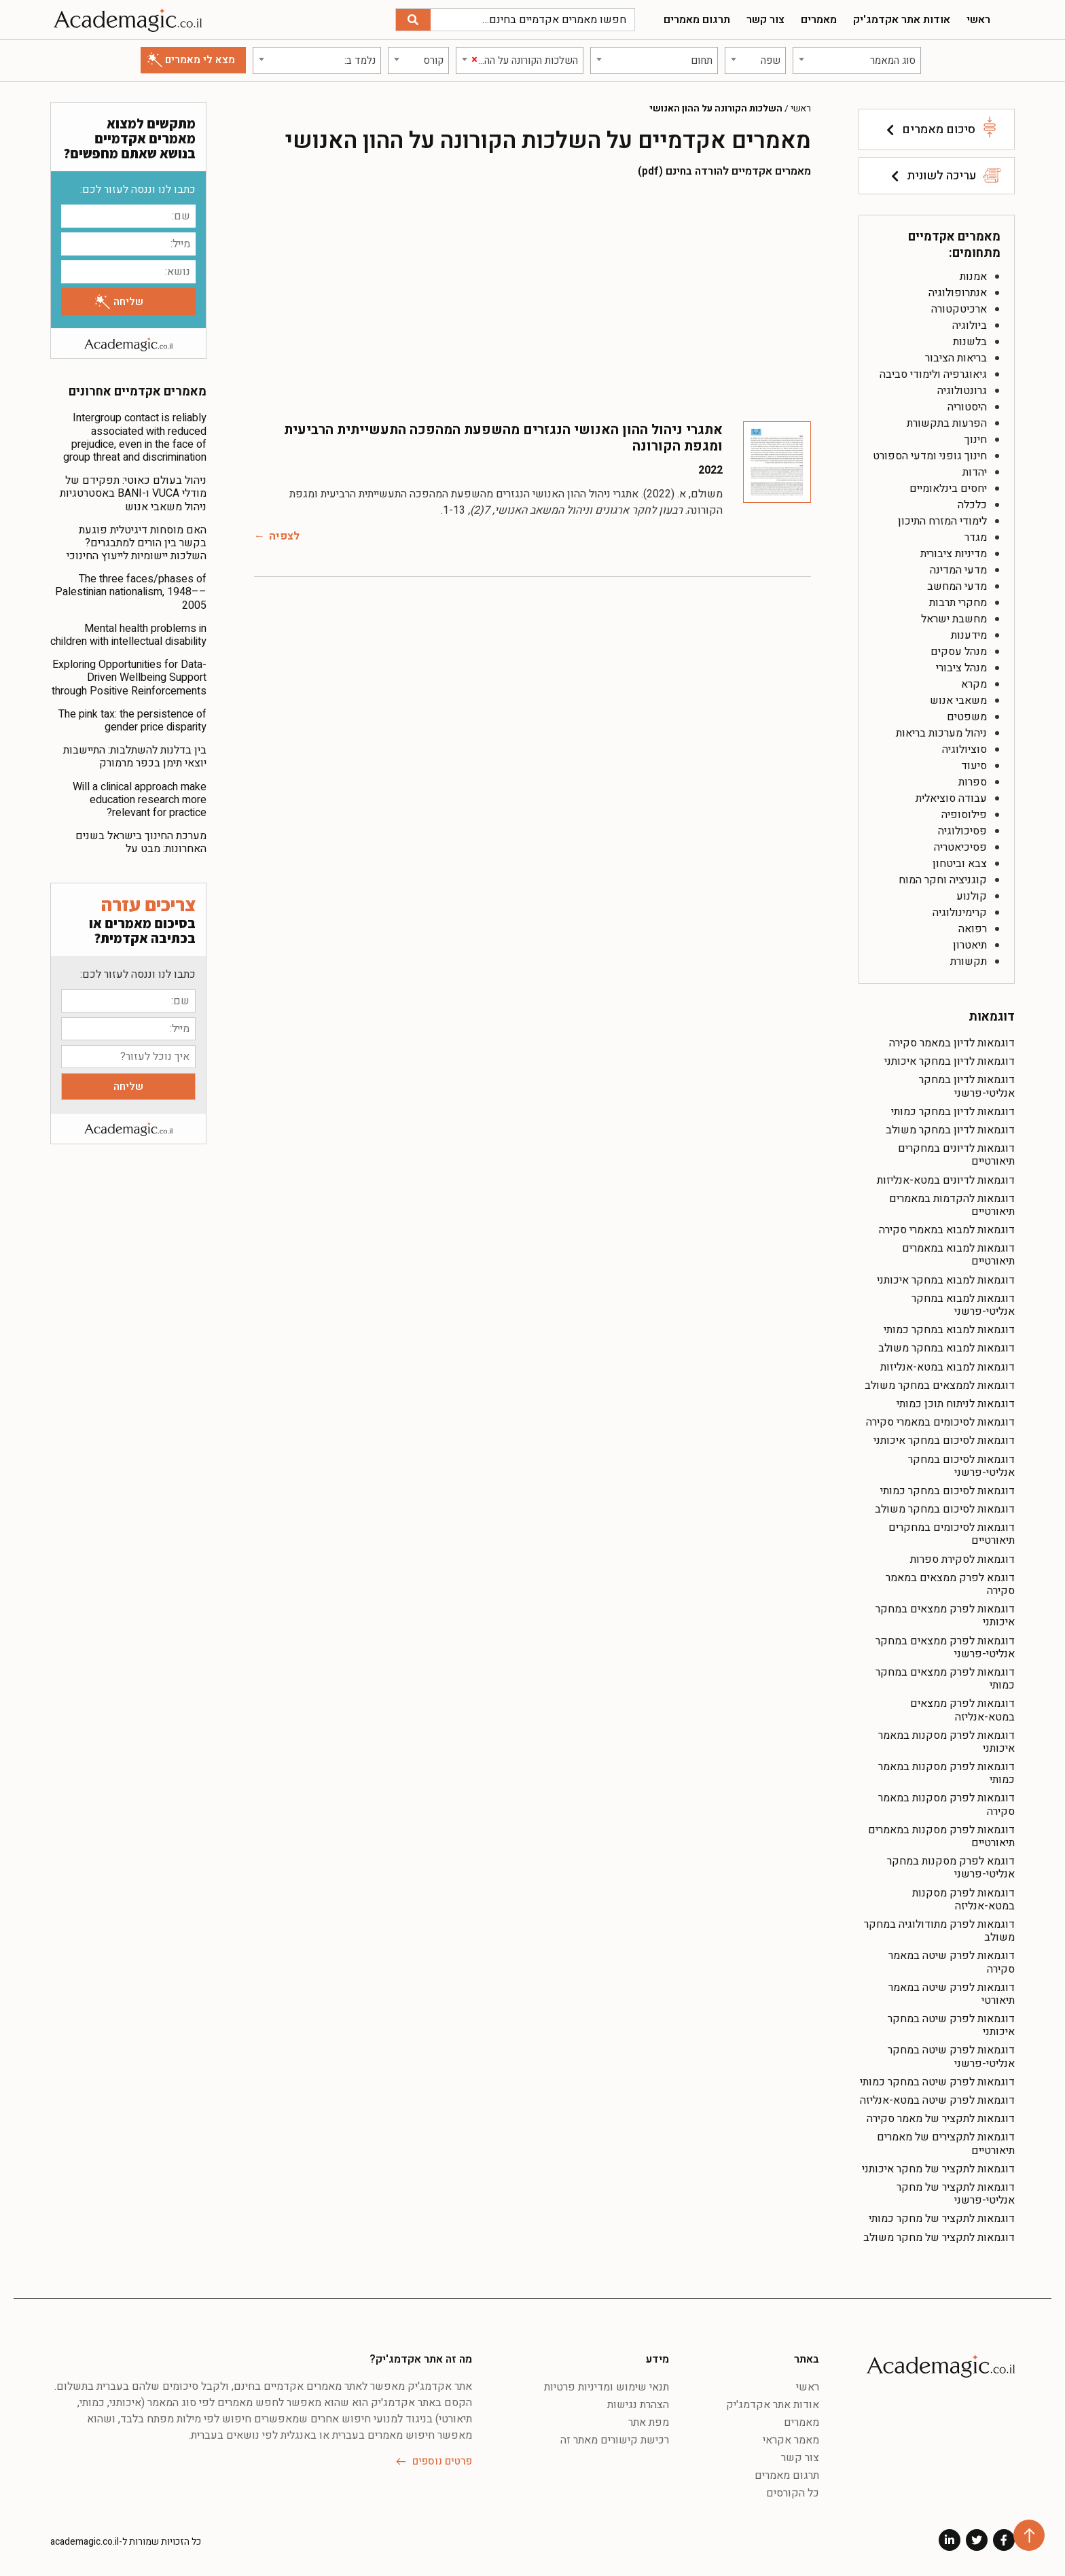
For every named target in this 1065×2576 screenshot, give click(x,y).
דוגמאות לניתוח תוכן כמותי (956, 1404)
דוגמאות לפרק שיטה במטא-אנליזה (937, 2100)
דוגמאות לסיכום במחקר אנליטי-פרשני (961, 1466)
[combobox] (857, 60)
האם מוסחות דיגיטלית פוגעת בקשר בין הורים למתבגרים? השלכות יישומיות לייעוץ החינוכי (136, 543)
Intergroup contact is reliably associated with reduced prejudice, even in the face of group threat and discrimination (134, 437)
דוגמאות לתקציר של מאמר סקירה (941, 2119)
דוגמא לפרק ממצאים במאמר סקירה (950, 1584)
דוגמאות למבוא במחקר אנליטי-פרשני (963, 1305)
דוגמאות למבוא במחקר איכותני (946, 1280)
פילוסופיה (964, 815)
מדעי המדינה (958, 570)
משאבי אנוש (958, 700)
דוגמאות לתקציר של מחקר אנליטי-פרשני (956, 2193)
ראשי (978, 20)
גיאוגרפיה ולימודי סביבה (933, 374)
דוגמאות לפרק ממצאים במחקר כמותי (945, 1678)
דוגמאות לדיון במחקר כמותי (953, 1112)
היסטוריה (967, 407)
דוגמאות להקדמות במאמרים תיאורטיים (952, 1205)
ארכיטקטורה (959, 309)
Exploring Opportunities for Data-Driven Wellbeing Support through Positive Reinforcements (129, 677)
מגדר (975, 537)
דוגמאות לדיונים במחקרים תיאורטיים (956, 1154)
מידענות (969, 635)
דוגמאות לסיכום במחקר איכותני (944, 1440)
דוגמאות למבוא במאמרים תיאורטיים (958, 1254)
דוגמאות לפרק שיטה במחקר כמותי (937, 2082)
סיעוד (974, 766)
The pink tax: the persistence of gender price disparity (132, 720)
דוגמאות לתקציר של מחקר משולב (939, 2237)
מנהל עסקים (959, 651)
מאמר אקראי (791, 2440)
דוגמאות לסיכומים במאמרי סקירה (940, 1422)
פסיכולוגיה (962, 831)
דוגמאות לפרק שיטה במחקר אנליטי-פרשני (951, 2056)
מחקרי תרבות (958, 603)
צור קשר (765, 20)
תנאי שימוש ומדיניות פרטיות (606, 2387)
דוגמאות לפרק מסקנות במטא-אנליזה (963, 1899)
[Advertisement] (532, 299)
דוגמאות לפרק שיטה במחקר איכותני (951, 2025)
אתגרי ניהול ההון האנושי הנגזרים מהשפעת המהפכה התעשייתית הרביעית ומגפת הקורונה (503, 438)
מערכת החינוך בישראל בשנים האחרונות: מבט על (140, 842)
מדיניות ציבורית (953, 554)
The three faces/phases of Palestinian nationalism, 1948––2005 (130, 592)
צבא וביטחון (960, 863)
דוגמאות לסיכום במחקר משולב (945, 1509)
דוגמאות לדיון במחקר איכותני (949, 1061)
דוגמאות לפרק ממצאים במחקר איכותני (945, 1615)
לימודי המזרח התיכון (942, 521)
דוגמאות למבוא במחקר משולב (946, 1348)
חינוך (975, 439)
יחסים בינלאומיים (948, 488)
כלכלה (972, 505)
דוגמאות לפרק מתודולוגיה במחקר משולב (939, 1930)
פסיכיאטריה (960, 847)
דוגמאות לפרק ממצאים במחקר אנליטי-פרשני (945, 1647)
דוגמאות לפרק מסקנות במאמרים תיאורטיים (941, 1836)
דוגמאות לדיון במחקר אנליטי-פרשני (967, 1086)
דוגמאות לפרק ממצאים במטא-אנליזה (962, 1710)
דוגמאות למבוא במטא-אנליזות (947, 1367)
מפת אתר (648, 2422)
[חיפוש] (413, 20)
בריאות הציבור (956, 358)
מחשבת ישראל (954, 619)
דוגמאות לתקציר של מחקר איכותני (938, 2169)
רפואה (972, 929)
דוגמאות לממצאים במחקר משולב (940, 1385)
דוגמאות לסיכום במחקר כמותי (947, 1491)
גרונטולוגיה (962, 391)
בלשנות (970, 342)
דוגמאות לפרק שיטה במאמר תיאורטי (951, 1994)
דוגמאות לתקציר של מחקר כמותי (942, 2218)
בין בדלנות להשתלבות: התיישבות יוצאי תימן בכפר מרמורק (134, 756)
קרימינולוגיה (960, 912)
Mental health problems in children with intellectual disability (128, 635)
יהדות (974, 472)
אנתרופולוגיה (957, 293)
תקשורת (968, 961)
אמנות (973, 276)
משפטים (967, 717)
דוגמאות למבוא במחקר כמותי (949, 1330)
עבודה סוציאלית (951, 798)
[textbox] (856, 60)
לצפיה (284, 536)
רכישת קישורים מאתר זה (614, 2440)
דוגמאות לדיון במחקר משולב (950, 1130)
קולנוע (971, 896)
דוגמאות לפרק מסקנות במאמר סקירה (946, 1804)
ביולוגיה (969, 325)
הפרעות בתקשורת (947, 423)
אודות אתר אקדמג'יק (901, 20)
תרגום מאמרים (697, 20)
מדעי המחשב (957, 586)
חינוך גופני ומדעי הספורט (930, 456)
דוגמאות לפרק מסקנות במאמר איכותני (946, 1742)
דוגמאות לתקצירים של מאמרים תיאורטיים (946, 2143)
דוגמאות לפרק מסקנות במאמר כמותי (946, 1773)
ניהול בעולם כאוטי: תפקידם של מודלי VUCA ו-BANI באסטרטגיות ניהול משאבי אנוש (133, 493)
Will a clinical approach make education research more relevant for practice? (139, 800)
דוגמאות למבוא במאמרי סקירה (947, 1230)
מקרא (974, 684)
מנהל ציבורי (961, 668)
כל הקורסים (792, 2493)
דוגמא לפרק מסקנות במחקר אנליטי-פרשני (951, 1867)
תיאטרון (970, 945)
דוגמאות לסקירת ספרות (962, 1559)
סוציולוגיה (964, 749)
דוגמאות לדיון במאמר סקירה (952, 1043)
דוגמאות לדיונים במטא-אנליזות (946, 1180)
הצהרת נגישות (638, 2405)
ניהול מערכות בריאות (941, 733)
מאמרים (819, 20)
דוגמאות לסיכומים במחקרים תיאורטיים (951, 1534)
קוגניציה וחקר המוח (943, 880)
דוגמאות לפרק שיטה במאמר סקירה (951, 1962)
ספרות (972, 782)
